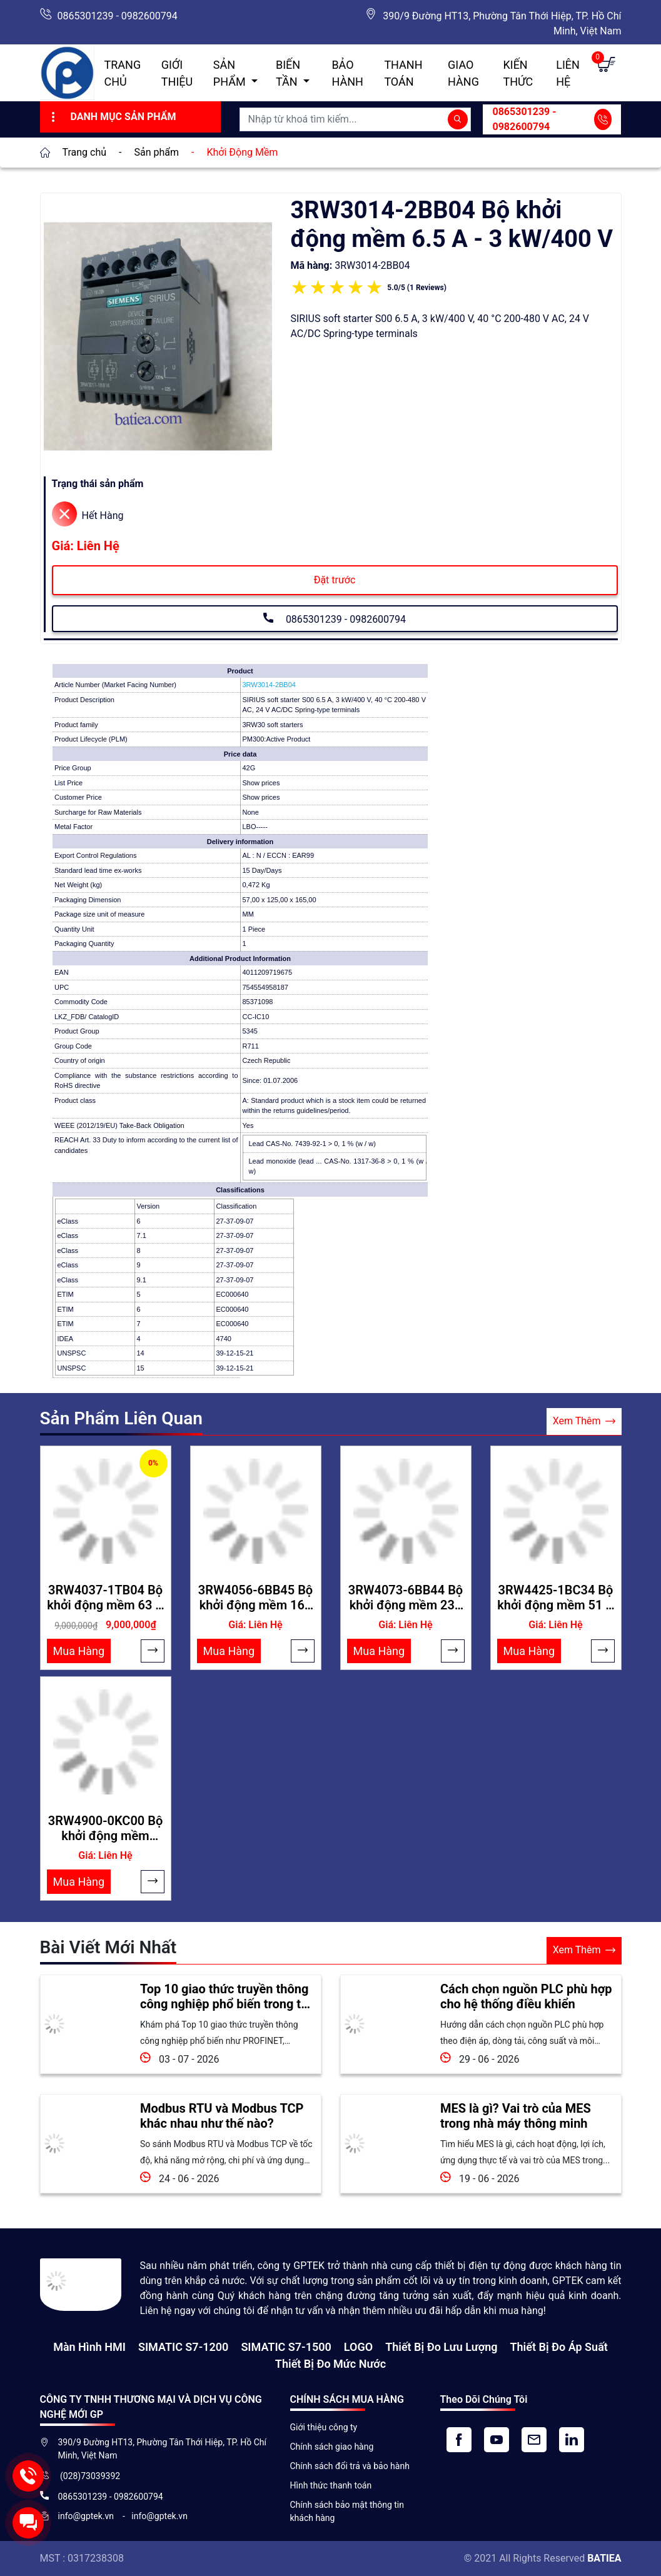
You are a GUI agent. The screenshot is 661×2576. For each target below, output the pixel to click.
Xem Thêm (584, 1421)
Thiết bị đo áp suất (558, 2346)
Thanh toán (403, 73)
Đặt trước (335, 580)
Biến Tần (288, 73)
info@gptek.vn (87, 2516)
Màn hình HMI (89, 2346)
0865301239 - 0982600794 (118, 16)
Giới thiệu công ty (324, 2427)
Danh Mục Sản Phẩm (112, 116)
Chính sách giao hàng (332, 2447)
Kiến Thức (518, 73)
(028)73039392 (89, 2476)
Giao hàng (463, 73)
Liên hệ (568, 73)
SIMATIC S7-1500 (286, 2346)
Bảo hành (347, 73)
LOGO (358, 2346)
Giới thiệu (177, 73)
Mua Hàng (79, 1651)
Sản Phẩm (230, 73)
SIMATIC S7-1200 (183, 2346)
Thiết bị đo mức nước (330, 2363)
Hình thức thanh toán (331, 2485)
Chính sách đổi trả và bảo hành (350, 2466)
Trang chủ (122, 73)
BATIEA (604, 2558)
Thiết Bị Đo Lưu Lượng (441, 2346)
